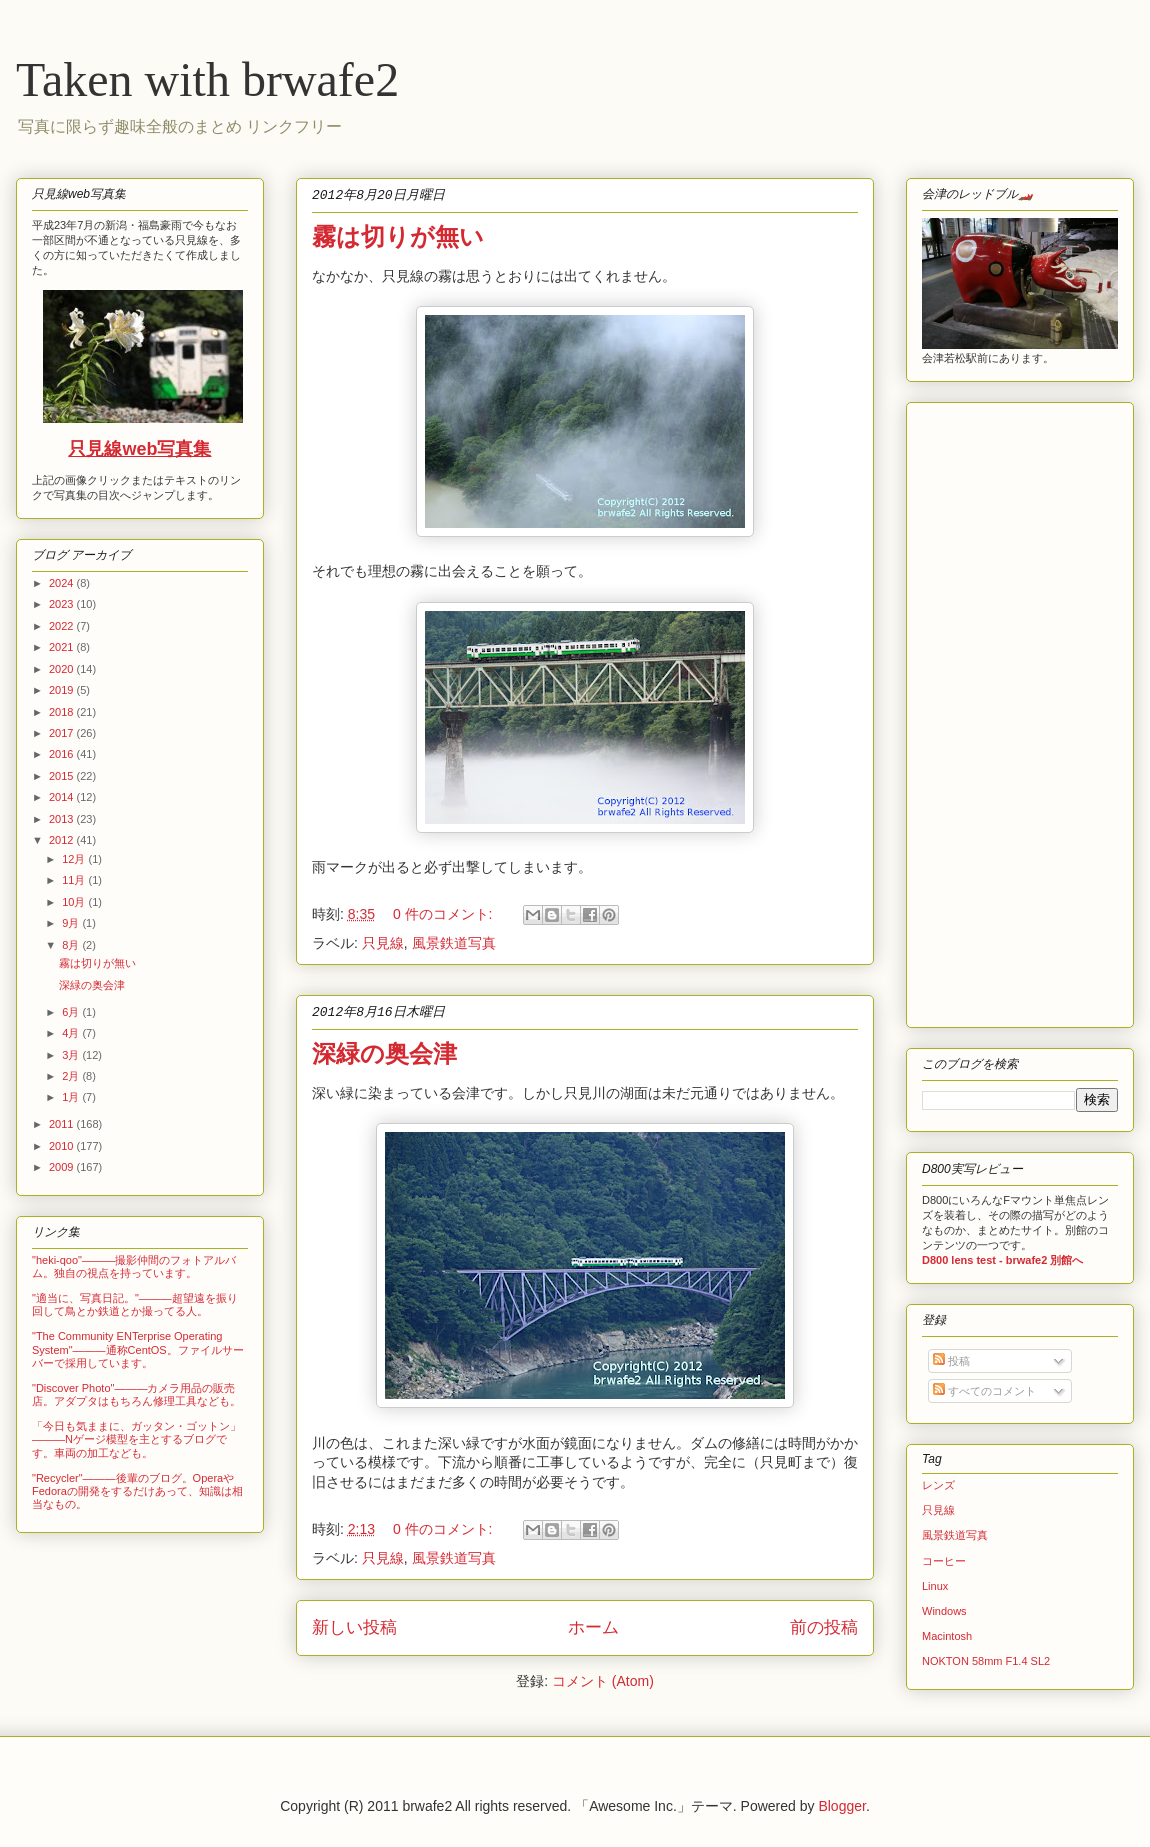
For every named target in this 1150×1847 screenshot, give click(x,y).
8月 (72, 945)
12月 (75, 859)
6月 (72, 1012)
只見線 (383, 943)
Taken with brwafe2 (207, 79)
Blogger (841, 1806)
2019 (63, 690)
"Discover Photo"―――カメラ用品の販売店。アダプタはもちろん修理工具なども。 (136, 1394)
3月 (72, 1055)
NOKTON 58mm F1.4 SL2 (986, 1661)
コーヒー (944, 1561)
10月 (75, 902)
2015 (63, 776)
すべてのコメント (984, 1391)
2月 (72, 1076)
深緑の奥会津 (384, 1053)
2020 (63, 669)
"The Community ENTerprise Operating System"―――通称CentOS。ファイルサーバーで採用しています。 (138, 1349)
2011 (63, 1124)
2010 (63, 1146)
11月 (75, 880)
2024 (63, 583)
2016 (63, 754)
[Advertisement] (982, 710)
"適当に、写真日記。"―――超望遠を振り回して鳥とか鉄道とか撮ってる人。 (135, 1304)
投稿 (951, 1361)
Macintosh (947, 1636)
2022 (63, 626)
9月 (72, 923)
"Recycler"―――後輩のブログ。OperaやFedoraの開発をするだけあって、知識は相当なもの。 (137, 1491)
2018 (63, 712)
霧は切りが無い (398, 236)
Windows (944, 1611)
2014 (63, 797)
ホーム (593, 1627)
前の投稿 (824, 1627)
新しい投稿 (354, 1627)
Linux (935, 1586)
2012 (63, 840)
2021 (63, 647)
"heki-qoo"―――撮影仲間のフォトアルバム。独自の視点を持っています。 (134, 1266)
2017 (63, 733)
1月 (72, 1097)
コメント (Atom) (603, 1681)
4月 (72, 1033)
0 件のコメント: (444, 914)
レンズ (938, 1485)
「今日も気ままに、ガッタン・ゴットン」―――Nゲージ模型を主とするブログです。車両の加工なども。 (136, 1439)
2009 (63, 1167)
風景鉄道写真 (454, 943)
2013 (63, 819)
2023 (63, 604)
